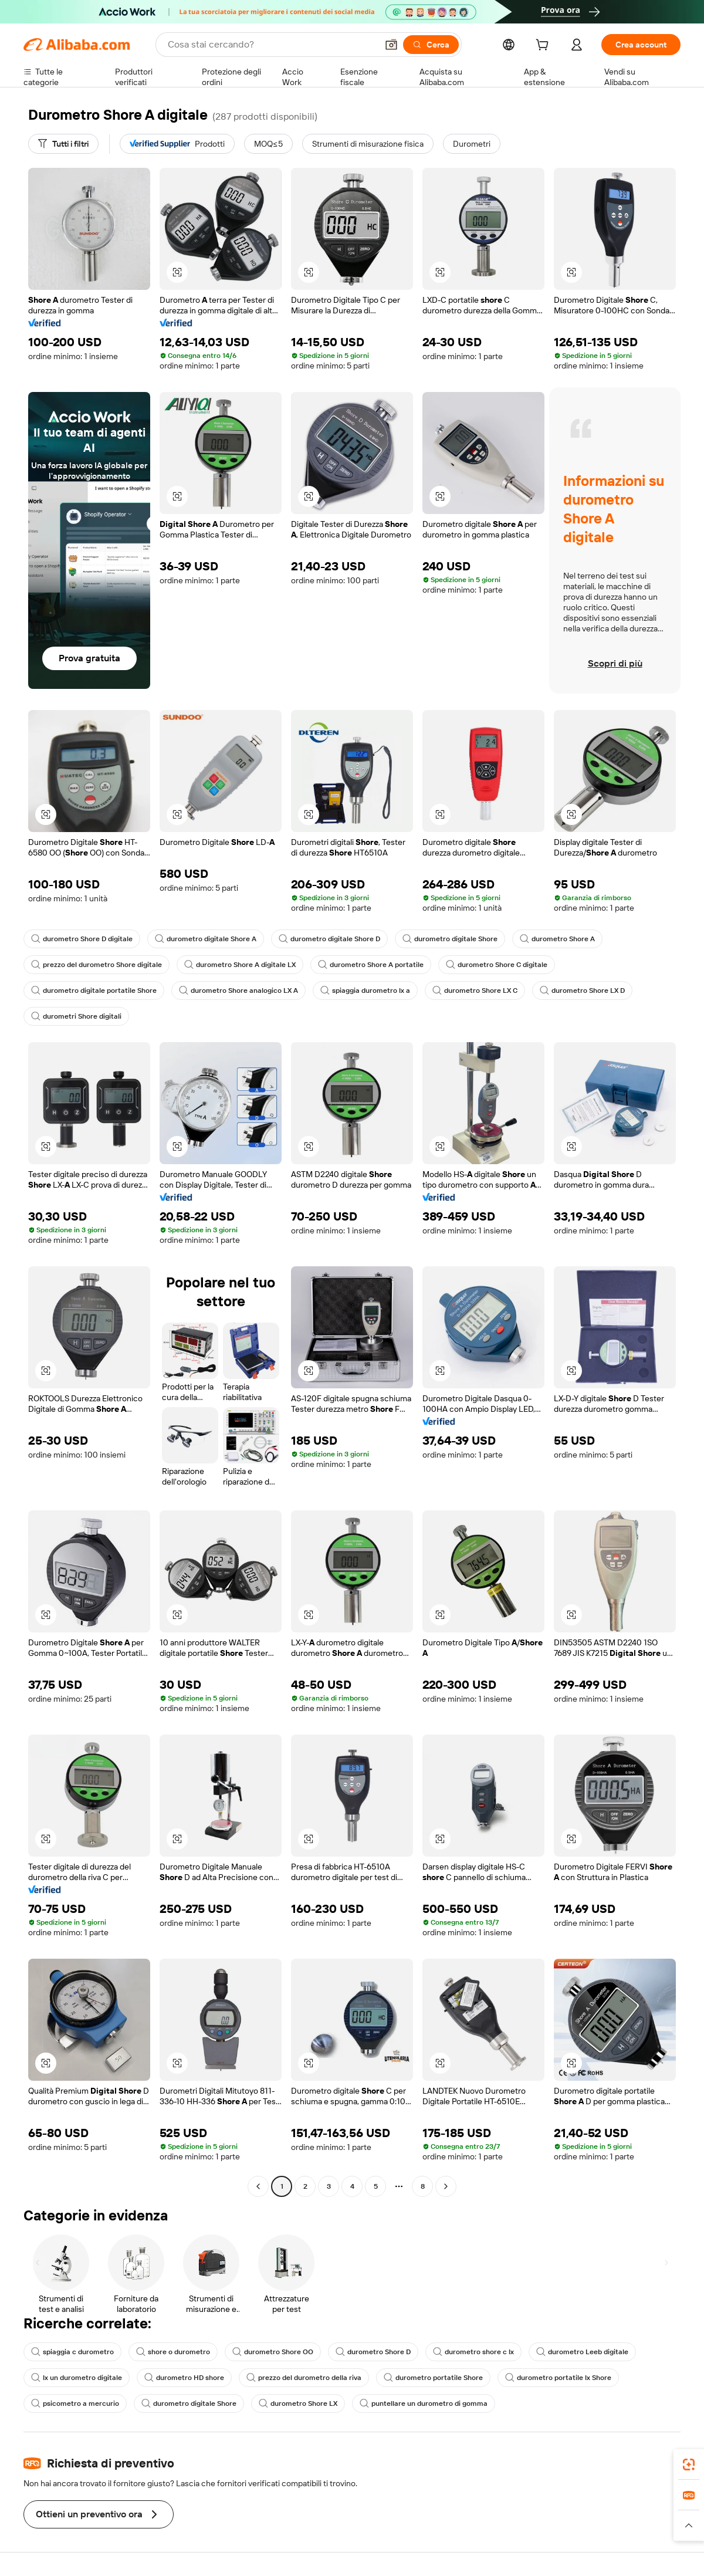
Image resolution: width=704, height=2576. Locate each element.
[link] (688, 2464)
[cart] (544, 46)
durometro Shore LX (298, 2403)
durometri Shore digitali (76, 1016)
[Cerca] (431, 44)
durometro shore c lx (473, 2352)
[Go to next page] (445, 2186)
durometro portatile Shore (433, 2377)
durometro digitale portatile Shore (94, 990)
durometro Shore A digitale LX (240, 964)
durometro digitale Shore (449, 939)
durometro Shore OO (272, 2352)
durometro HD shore (184, 2377)
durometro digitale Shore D (329, 939)
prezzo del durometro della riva (303, 2377)
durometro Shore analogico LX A (238, 990)
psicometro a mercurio (75, 2403)
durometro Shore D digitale (82, 939)
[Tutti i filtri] (63, 144)
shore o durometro (173, 2352)
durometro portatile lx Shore (558, 2377)
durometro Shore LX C (474, 990)
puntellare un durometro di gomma (424, 2403)
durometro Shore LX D (582, 990)
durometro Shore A (557, 939)
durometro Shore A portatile (371, 964)
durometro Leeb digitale (582, 2352)
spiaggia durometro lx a (365, 990)
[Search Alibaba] (271, 44)
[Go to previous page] (258, 2186)
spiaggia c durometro (72, 2352)
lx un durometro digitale (76, 2377)
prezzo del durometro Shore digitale (96, 964)
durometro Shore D (373, 2352)
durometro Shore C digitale (496, 964)
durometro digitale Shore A (205, 939)
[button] (391, 45)
